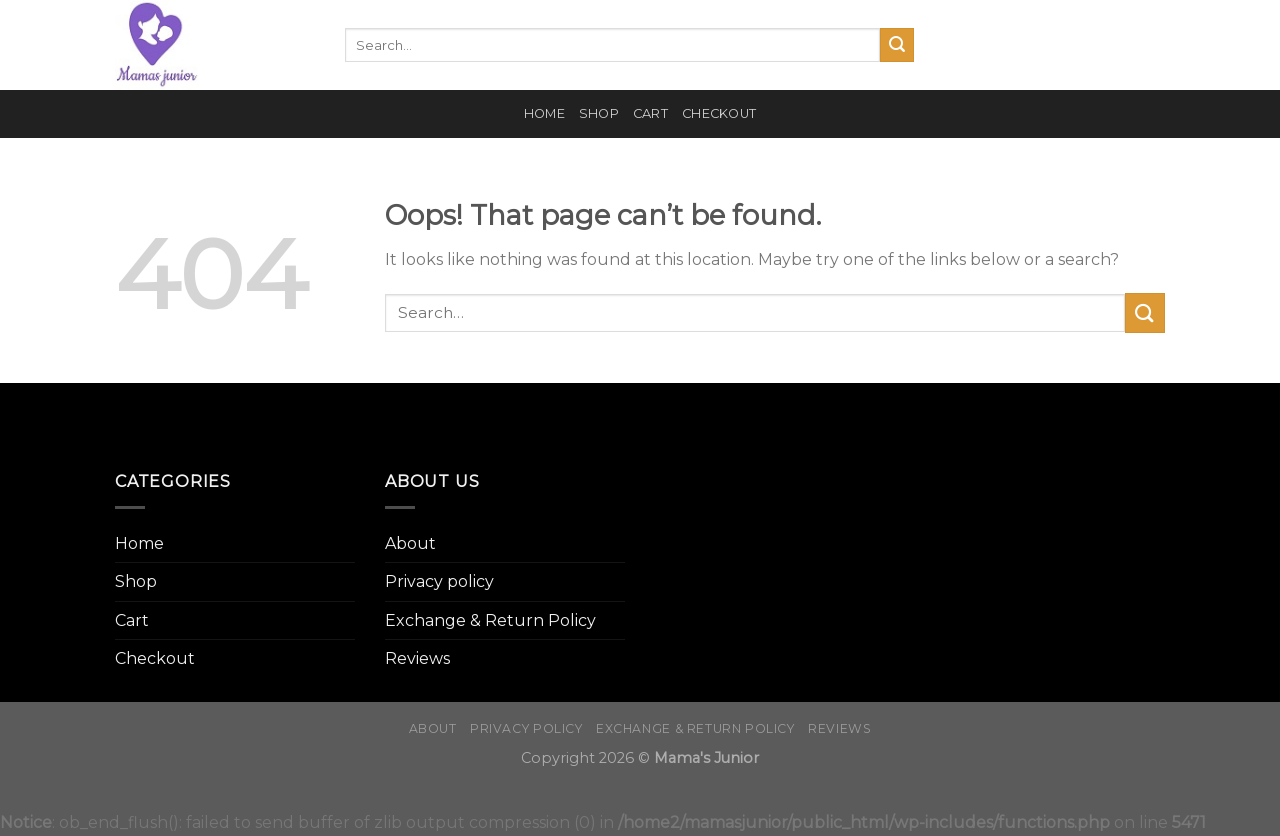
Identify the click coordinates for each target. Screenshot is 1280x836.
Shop (599, 113)
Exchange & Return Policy (490, 620)
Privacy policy (439, 581)
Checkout (719, 113)
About (410, 543)
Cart (650, 113)
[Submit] (897, 45)
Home (544, 113)
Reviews (417, 658)
